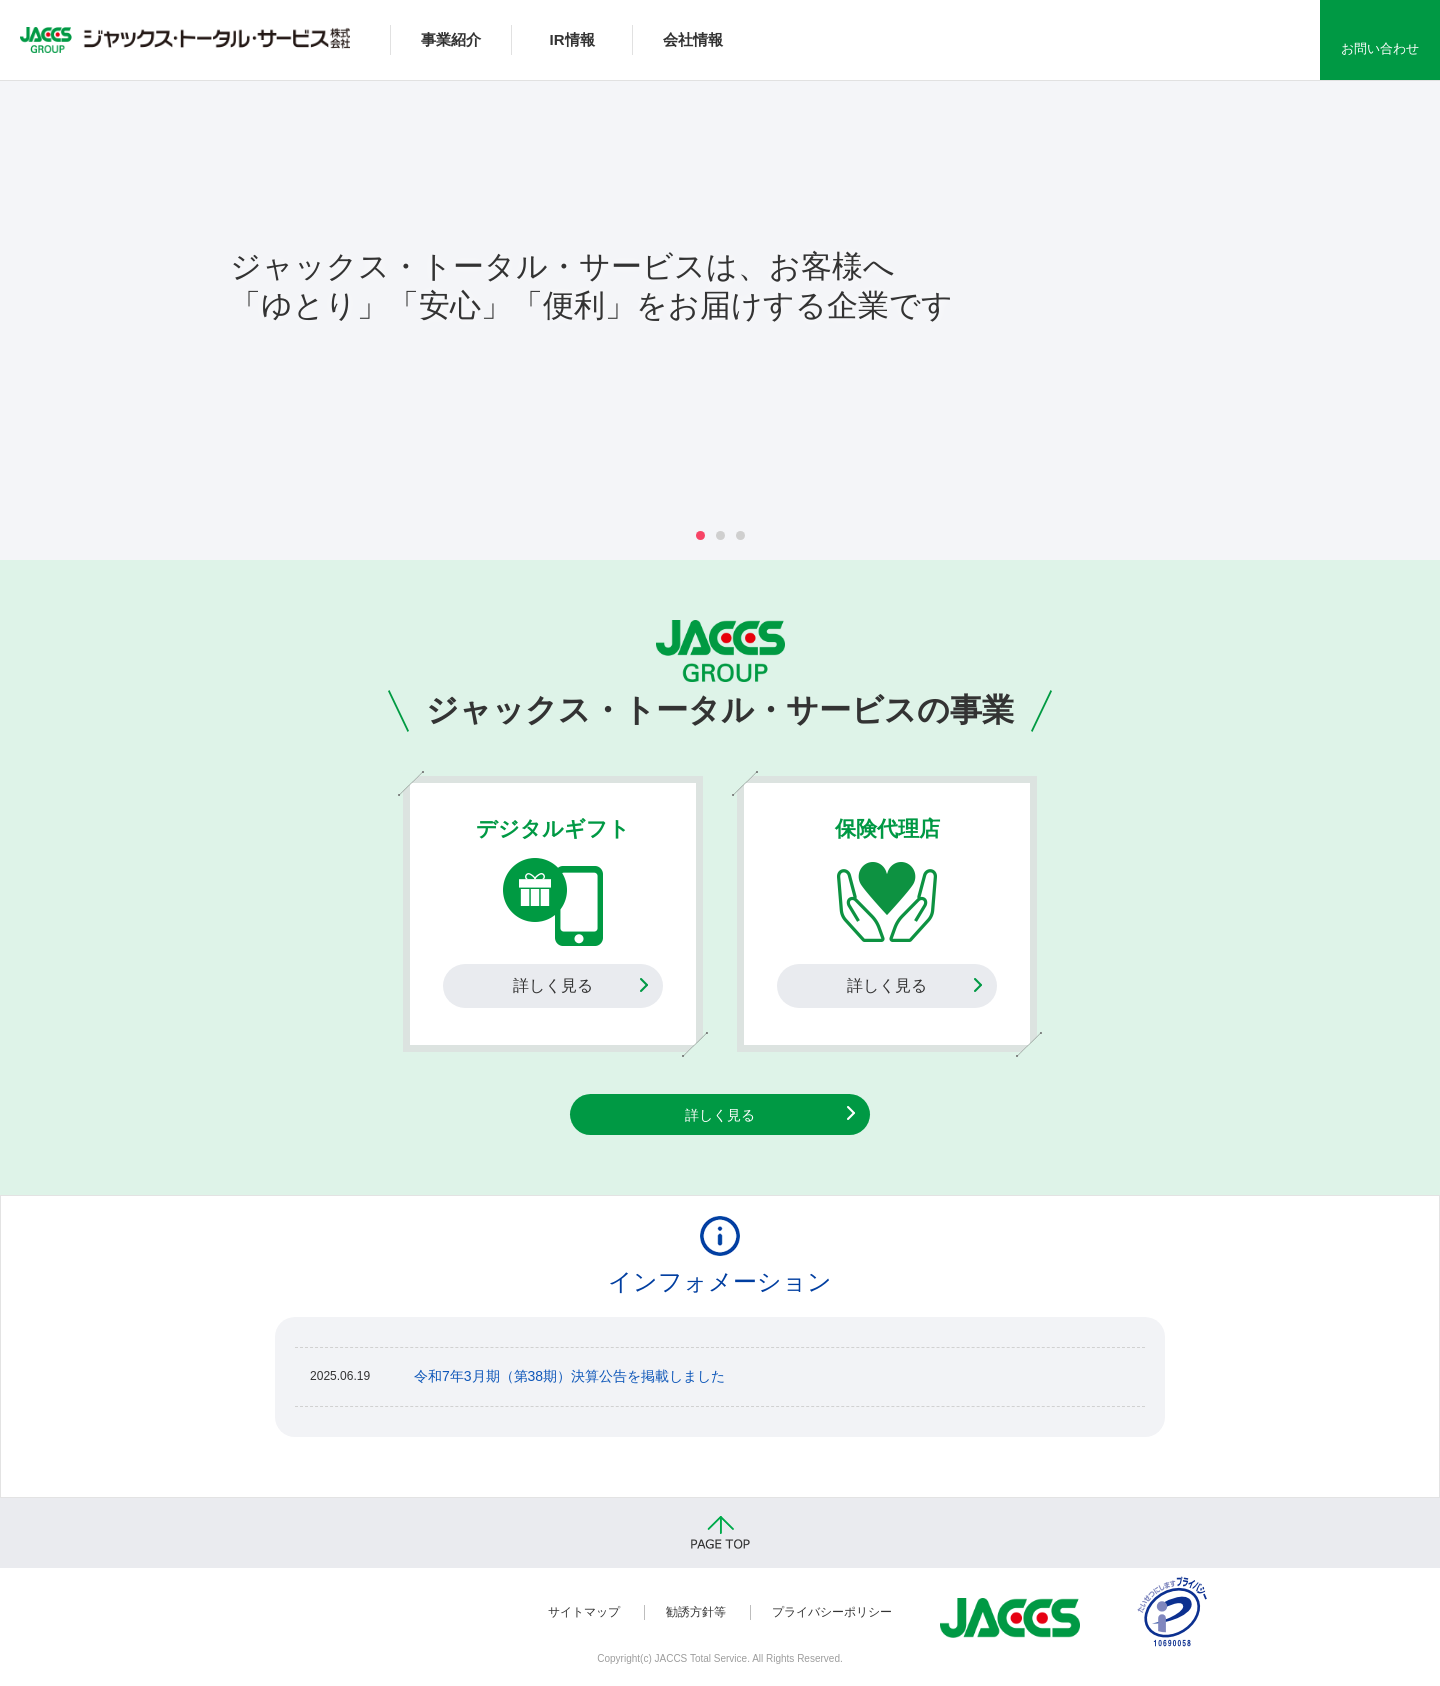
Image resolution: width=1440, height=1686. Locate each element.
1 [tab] (700, 535)
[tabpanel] (720, 296)
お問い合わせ (1380, 48)
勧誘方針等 (696, 1612)
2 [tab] (720, 535)
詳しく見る (553, 985)
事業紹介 (451, 39)
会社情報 (693, 39)
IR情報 (572, 39)
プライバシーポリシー (832, 1612)
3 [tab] (740, 535)
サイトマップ (584, 1612)
